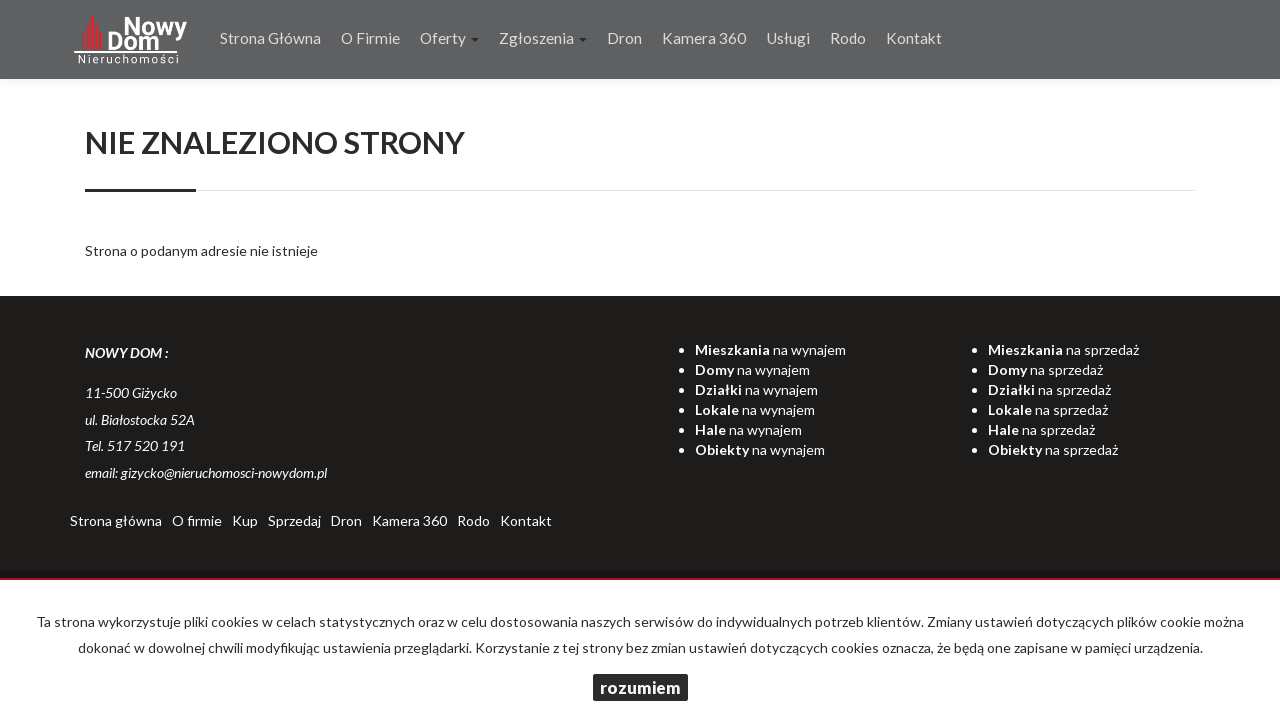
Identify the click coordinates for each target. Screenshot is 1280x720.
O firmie (370, 38)
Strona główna (270, 38)
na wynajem (770, 349)
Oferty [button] (449, 38)
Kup (245, 520)
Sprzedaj (294, 520)
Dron (624, 38)
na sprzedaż (1063, 349)
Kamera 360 (704, 38)
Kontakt (914, 38)
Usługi (788, 38)
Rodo (848, 38)
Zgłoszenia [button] (543, 38)
